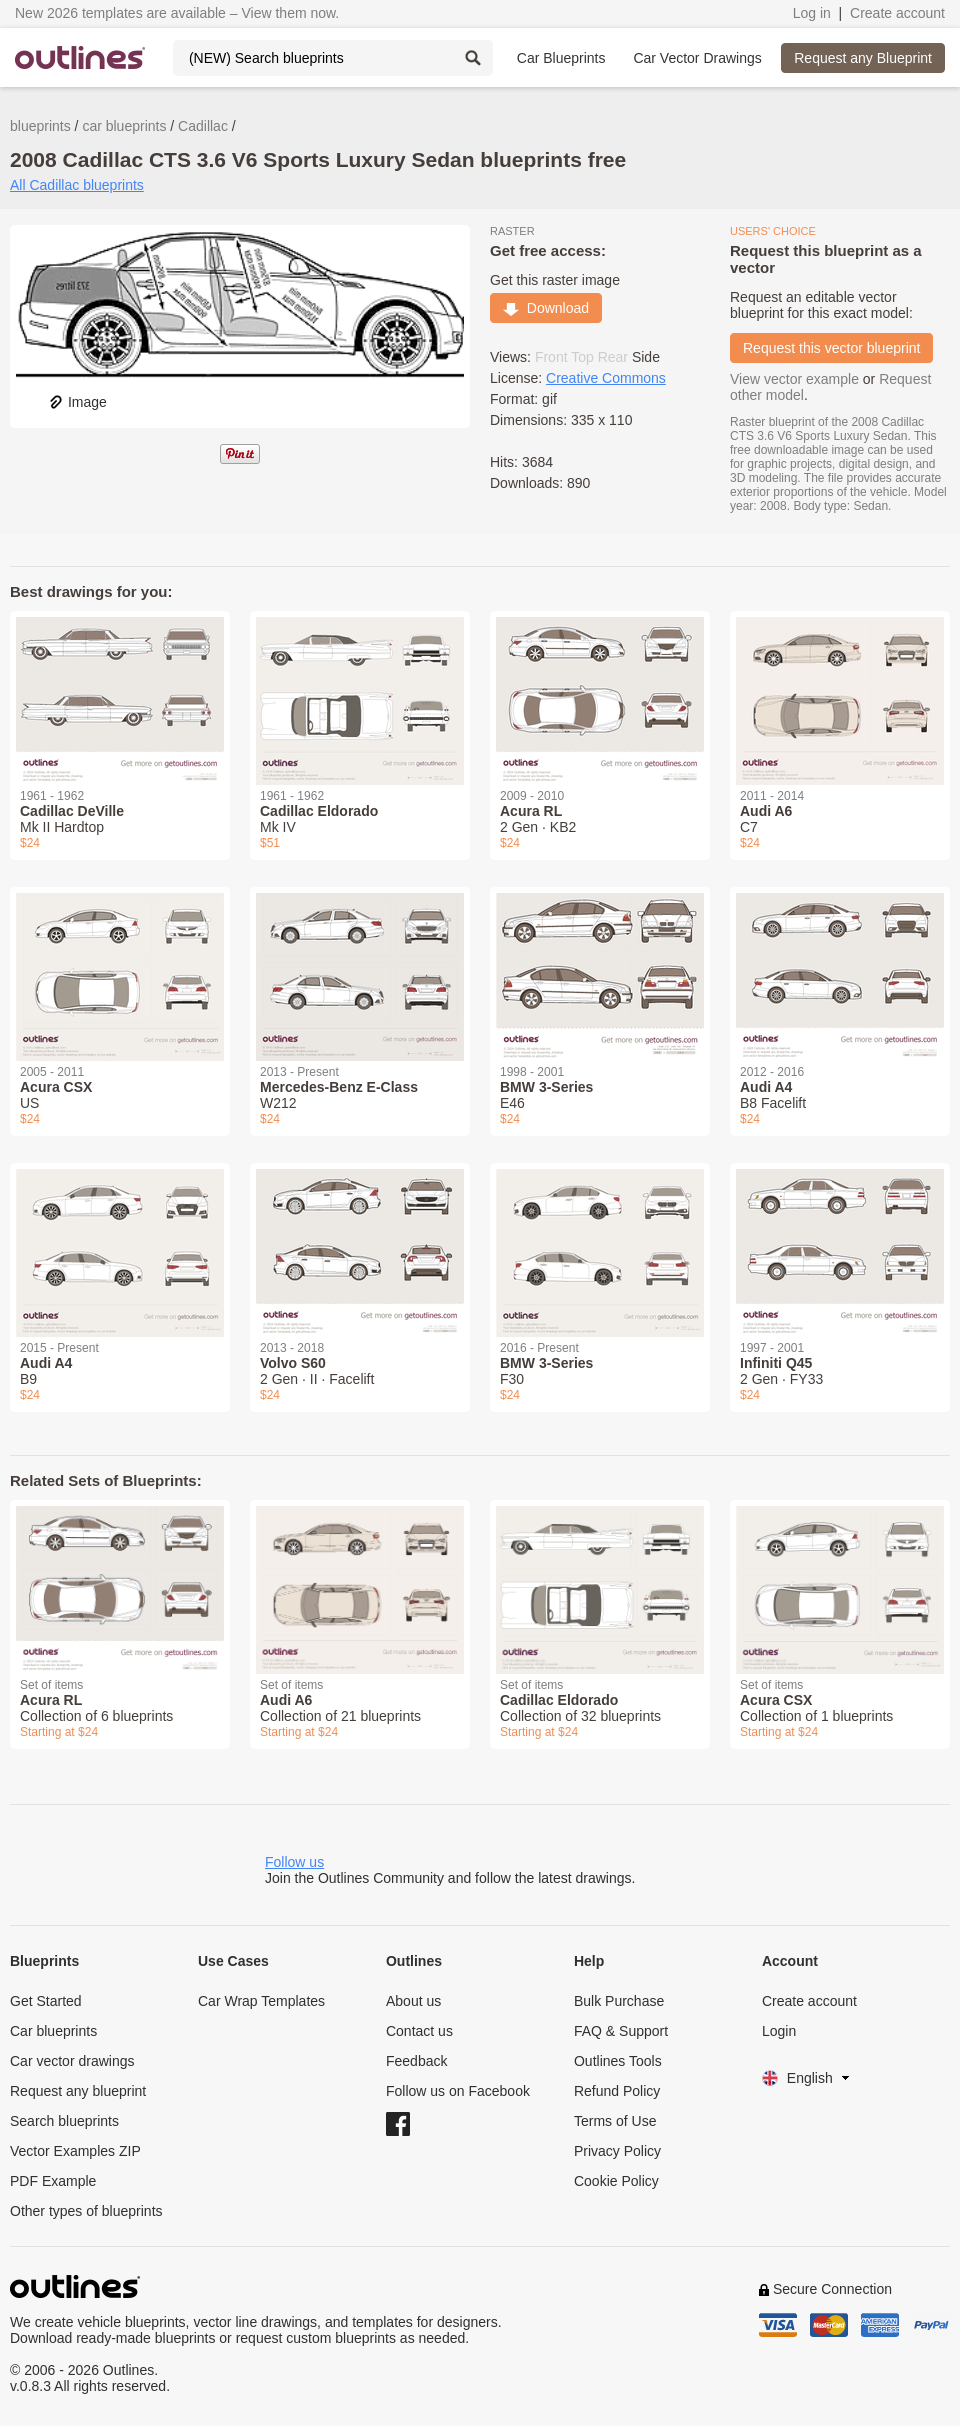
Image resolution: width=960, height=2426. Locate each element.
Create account (897, 13)
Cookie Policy (616, 2181)
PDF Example (53, 2181)
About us (413, 2001)
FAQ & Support (621, 2031)
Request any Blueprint (863, 58)
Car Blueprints (561, 58)
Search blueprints (64, 2121)
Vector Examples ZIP (75, 2151)
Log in (812, 13)
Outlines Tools (618, 2061)
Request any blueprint (78, 2091)
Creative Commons (606, 378)
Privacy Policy (617, 2151)
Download (546, 308)
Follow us (294, 1862)
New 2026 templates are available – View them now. (177, 13)
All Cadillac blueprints (77, 185)
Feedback (416, 2061)
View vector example (794, 379)
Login (779, 2031)
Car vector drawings (72, 2061)
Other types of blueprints (86, 2211)
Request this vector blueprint (831, 348)
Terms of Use (615, 2121)
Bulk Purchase (619, 2001)
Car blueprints (53, 2031)
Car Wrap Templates (261, 2001)
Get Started (46, 2001)
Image (77, 402)
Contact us (419, 2031)
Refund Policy (617, 2091)
